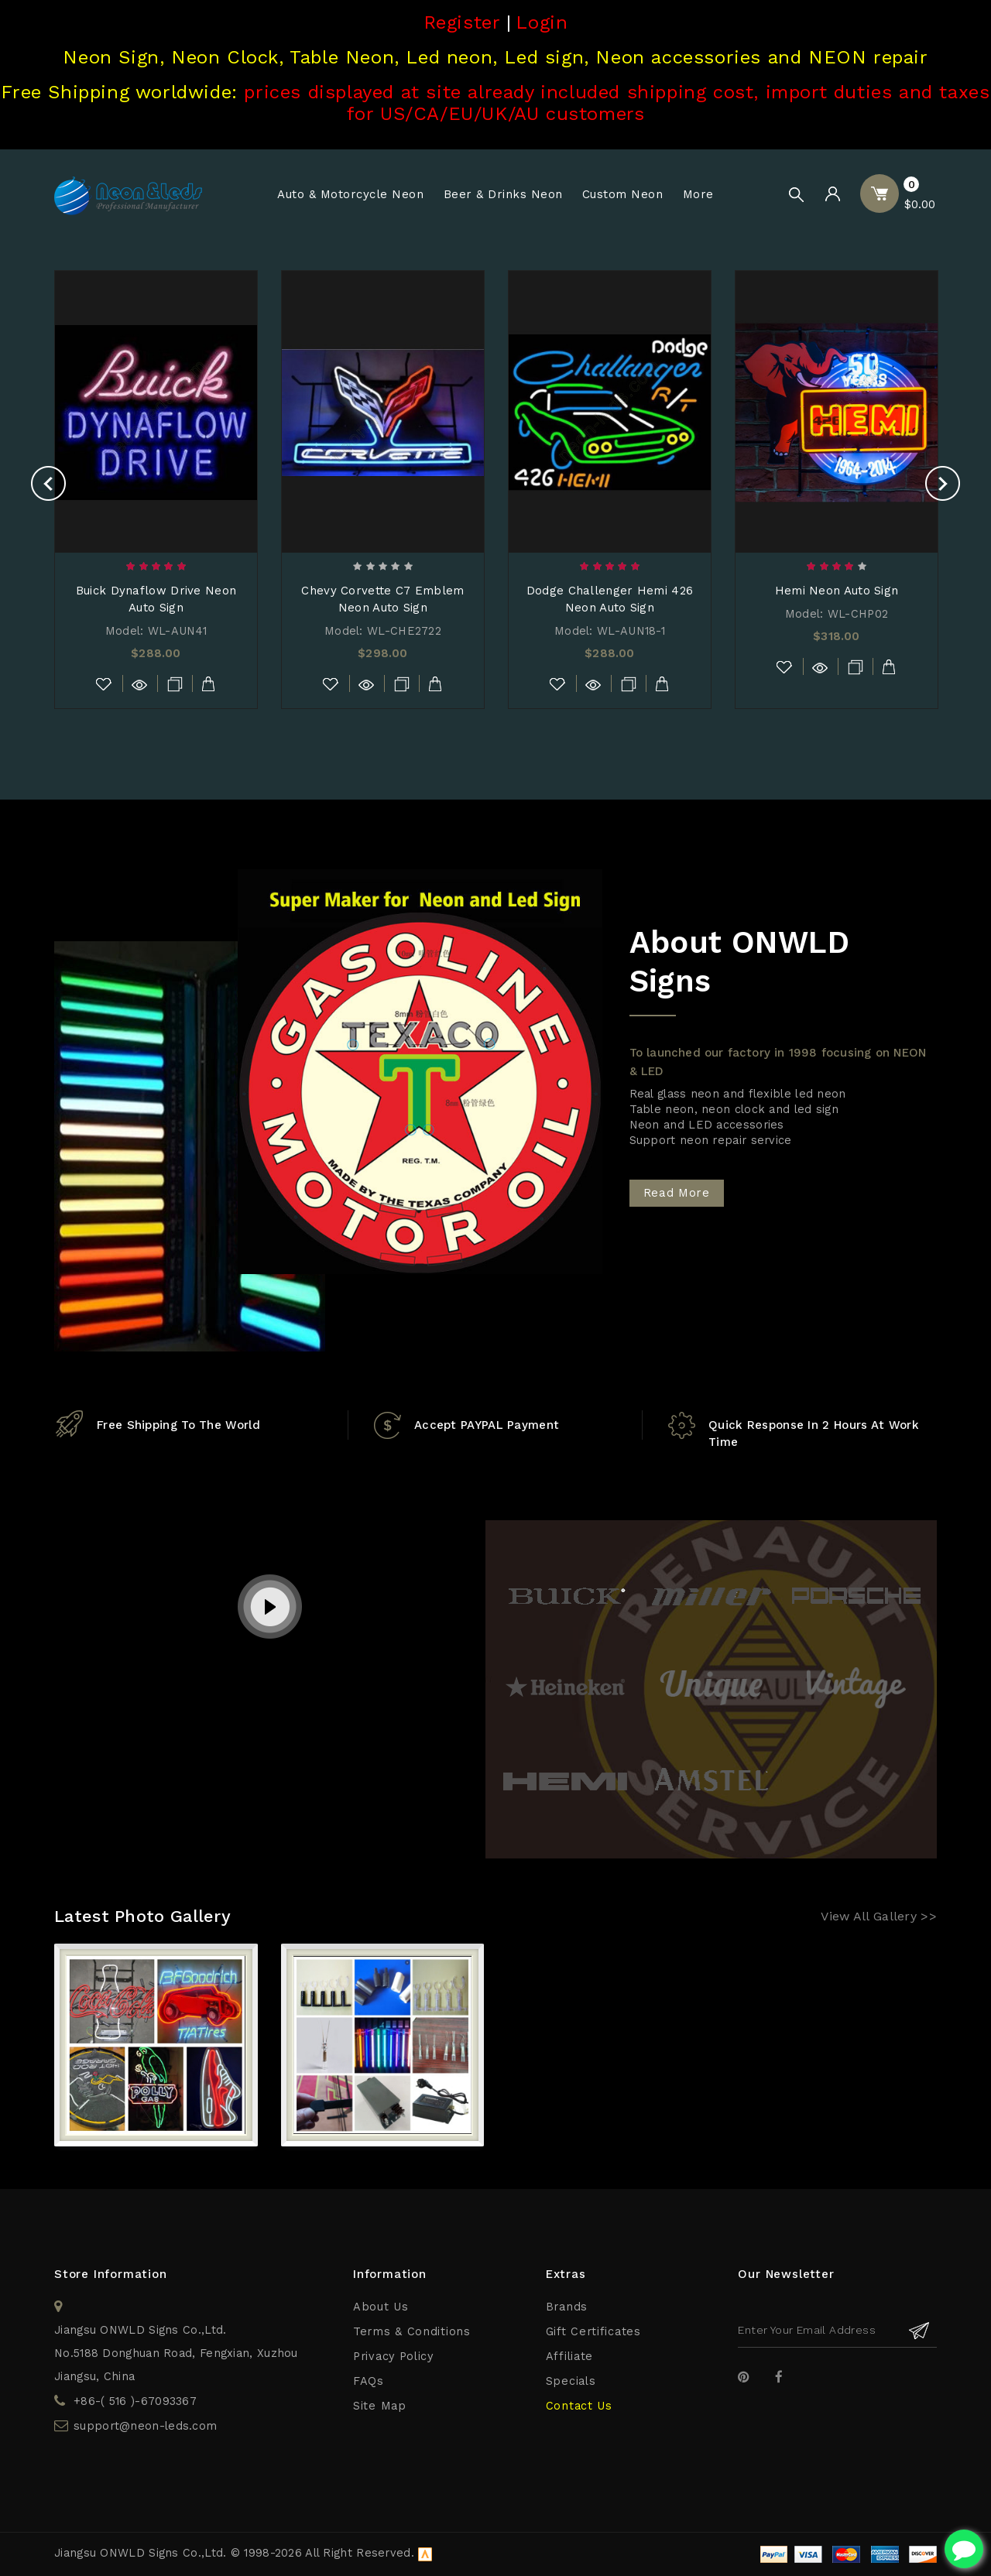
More (698, 194)
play (270, 1607)
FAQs (368, 2381)
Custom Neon (623, 194)
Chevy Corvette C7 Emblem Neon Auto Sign (382, 599)
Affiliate (569, 2356)
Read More (676, 1193)
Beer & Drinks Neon (503, 194)
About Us (381, 2307)
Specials (571, 2381)
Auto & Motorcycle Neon (350, 194)
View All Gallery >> (879, 1916)
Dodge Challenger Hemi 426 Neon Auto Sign (610, 599)
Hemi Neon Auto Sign (837, 591)
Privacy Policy (393, 2356)
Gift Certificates (593, 2331)
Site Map (379, 2406)
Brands (567, 2307)
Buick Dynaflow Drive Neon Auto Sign (156, 599)
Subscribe (919, 2330)
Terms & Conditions (412, 2331)
